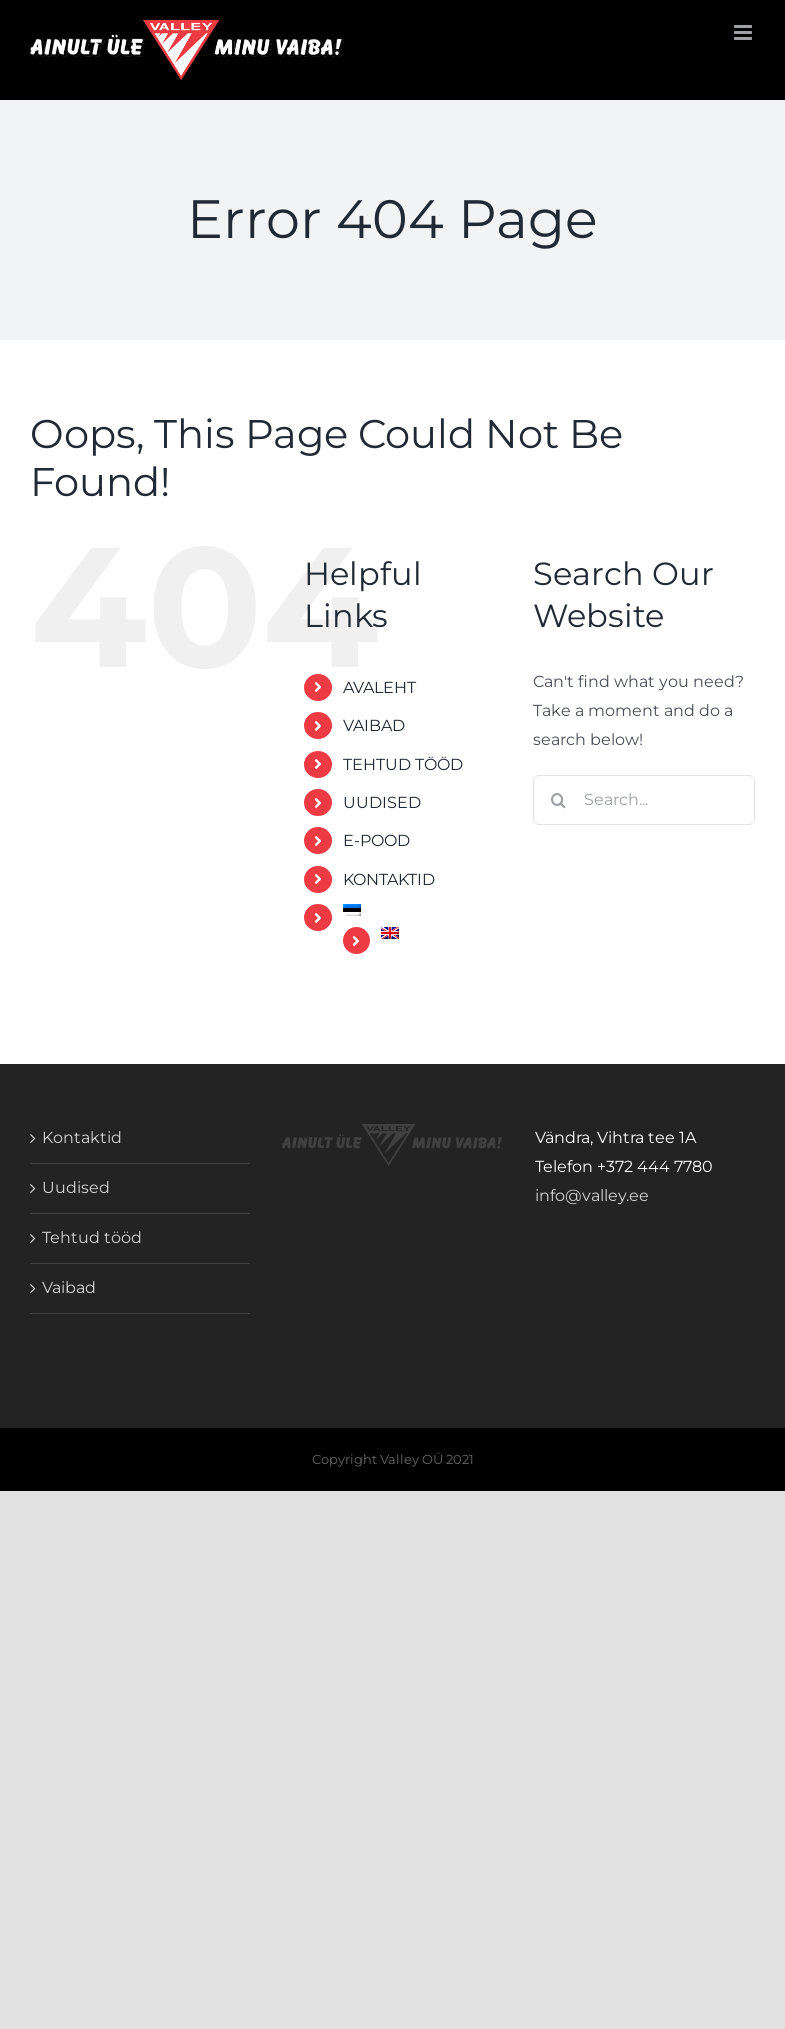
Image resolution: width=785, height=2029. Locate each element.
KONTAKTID (389, 879)
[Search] (558, 800)
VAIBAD (374, 725)
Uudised (76, 1187)
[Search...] (644, 800)
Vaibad (69, 1287)
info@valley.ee (592, 1195)
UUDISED (382, 802)
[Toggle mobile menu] (744, 32)
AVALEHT (379, 687)
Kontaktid (82, 1137)
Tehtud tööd (92, 1237)
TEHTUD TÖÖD (403, 764)
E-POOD (376, 840)
